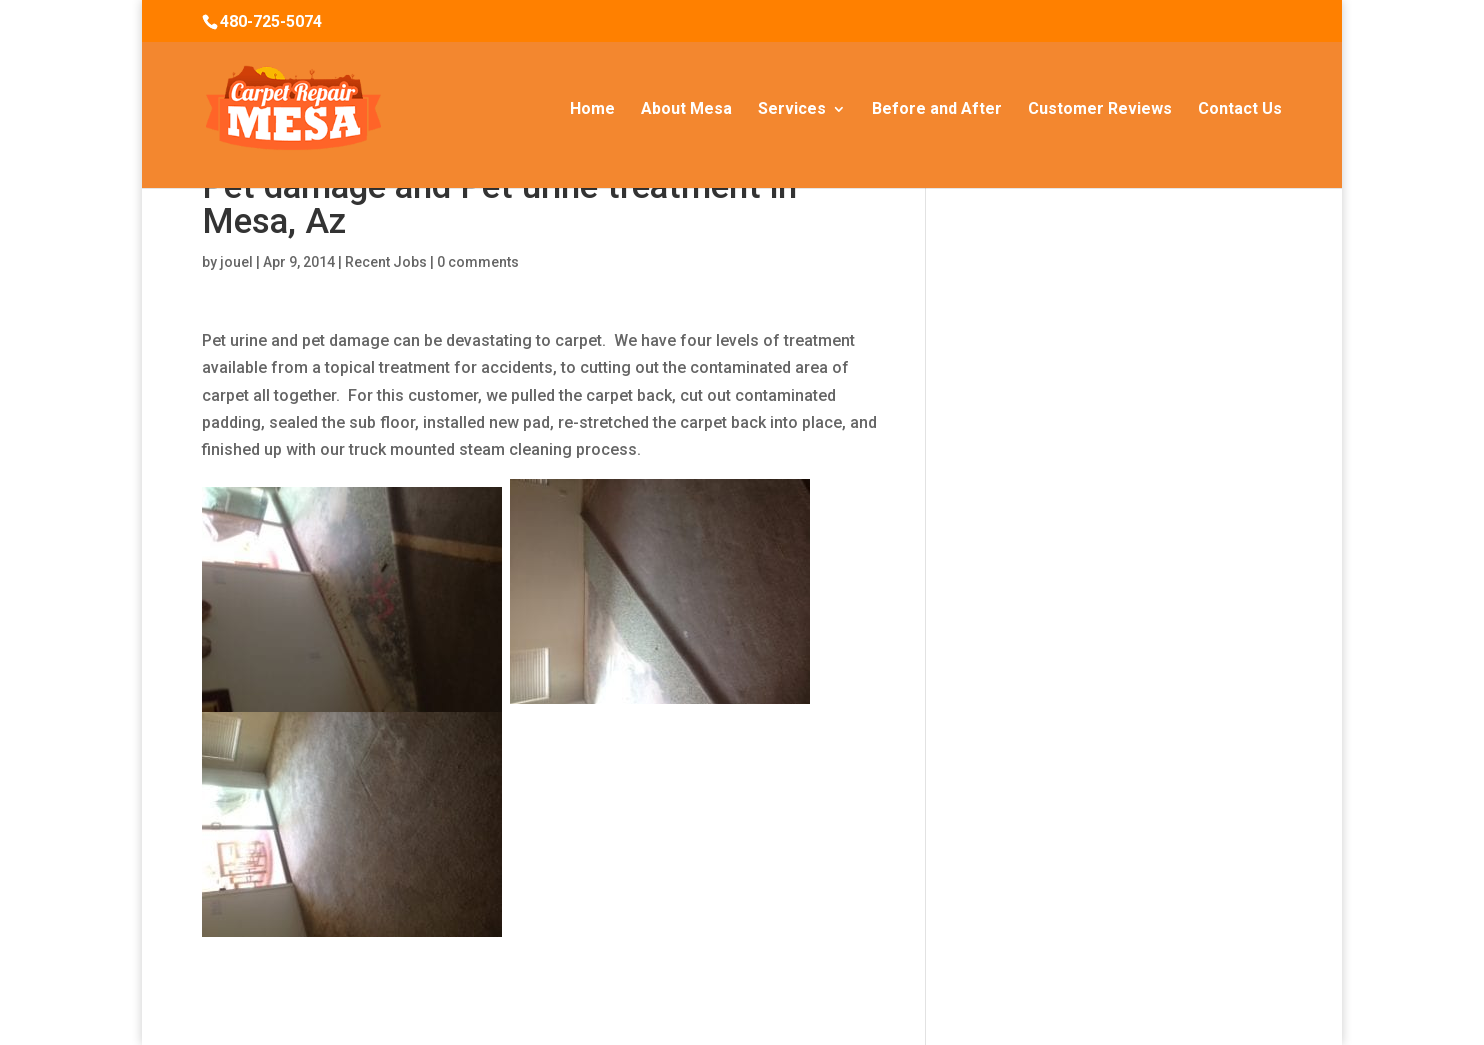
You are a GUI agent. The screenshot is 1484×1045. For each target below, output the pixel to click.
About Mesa (686, 110)
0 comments (478, 262)
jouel (236, 262)
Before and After (937, 110)
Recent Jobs (386, 262)
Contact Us (1240, 110)
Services (792, 110)
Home (592, 110)
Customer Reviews (1100, 110)
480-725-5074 (271, 21)
